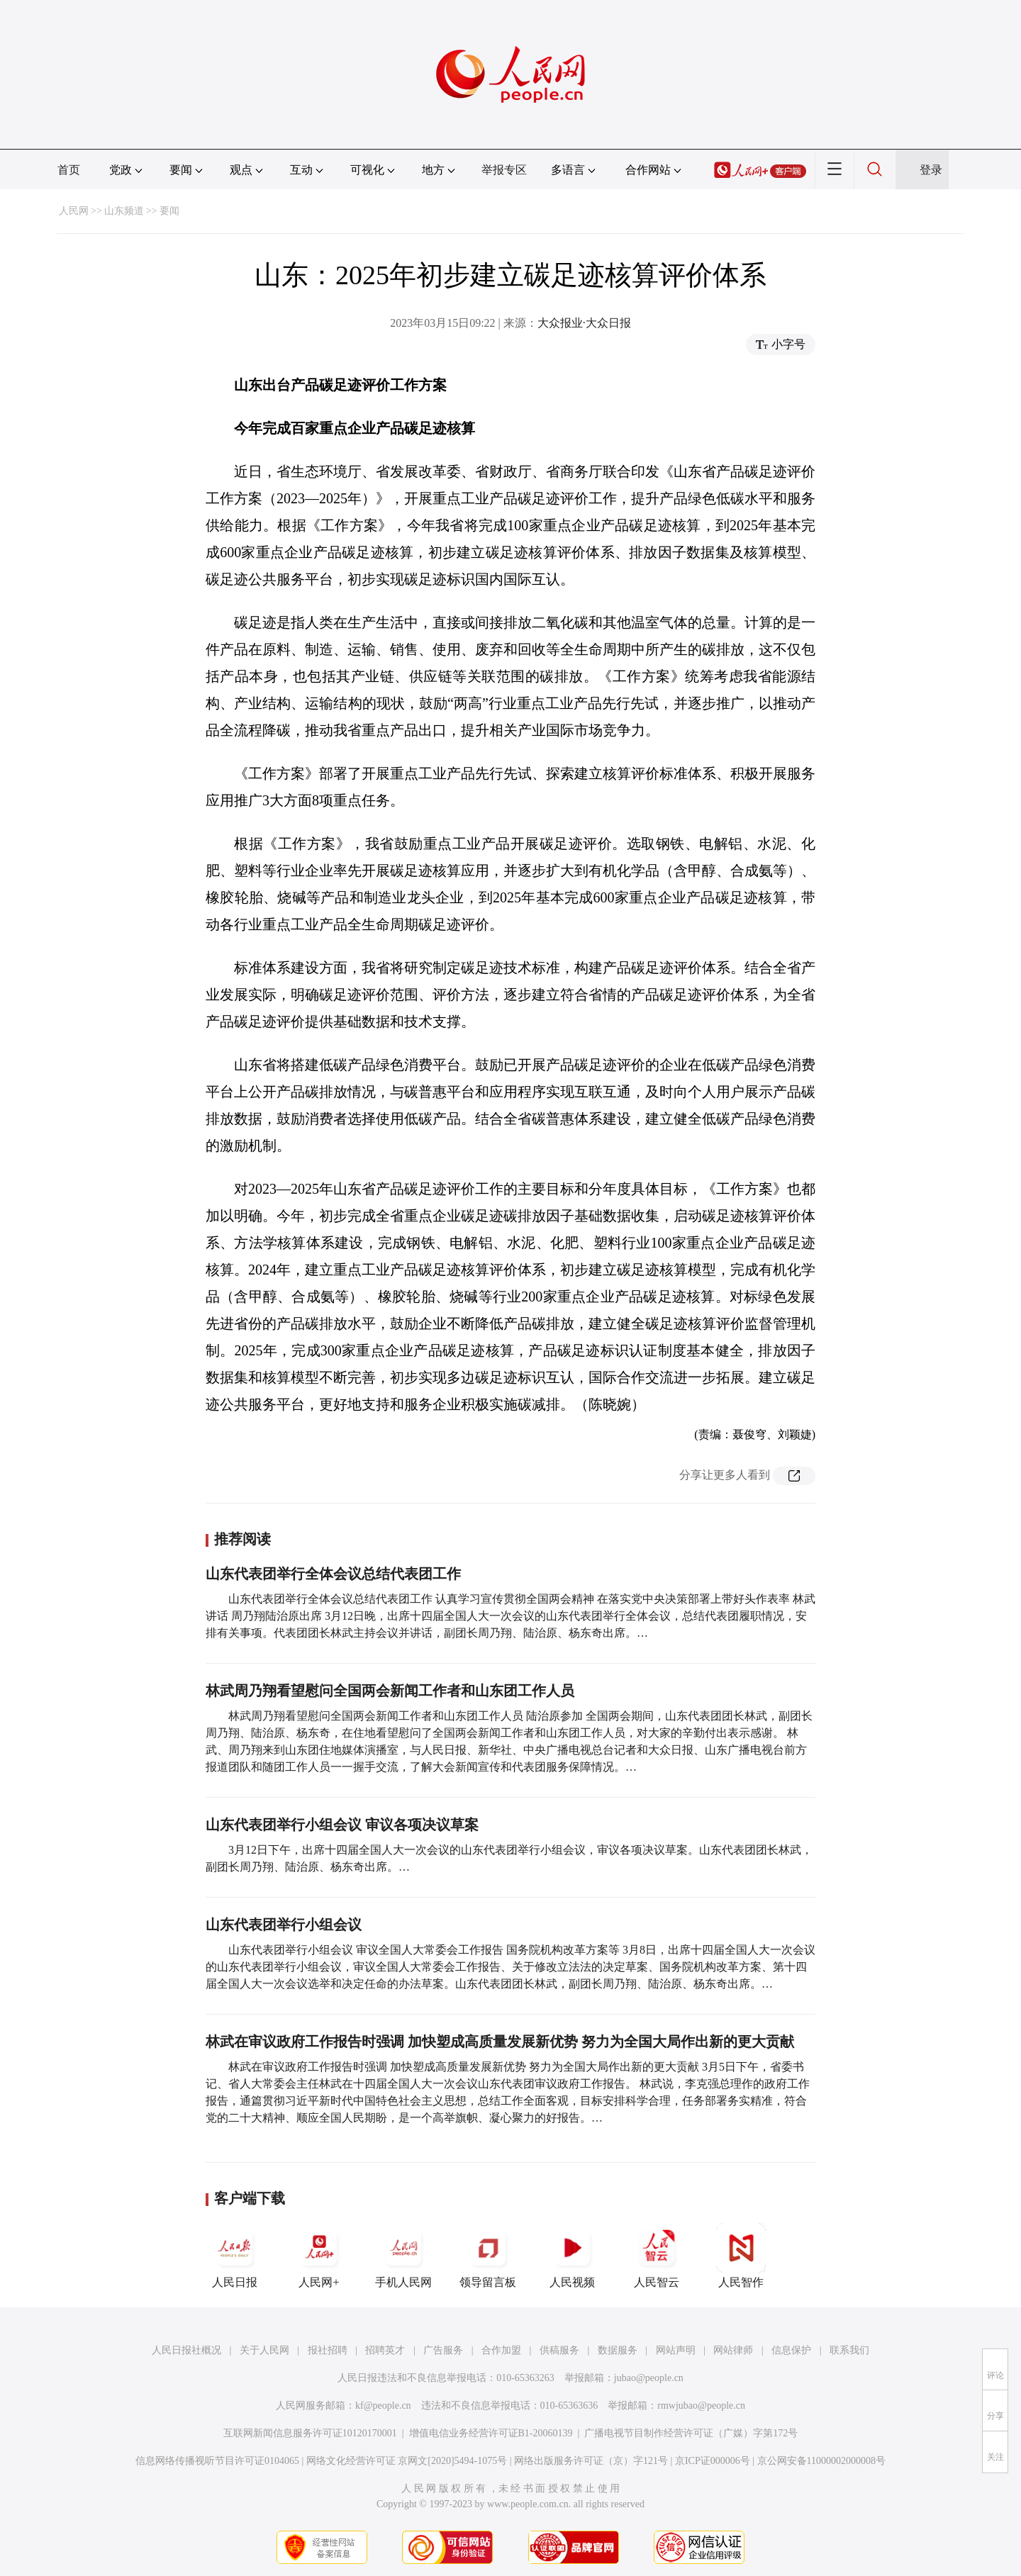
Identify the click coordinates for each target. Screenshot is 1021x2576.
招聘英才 (385, 2350)
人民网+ (319, 2255)
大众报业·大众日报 (584, 323)
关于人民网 (264, 2350)
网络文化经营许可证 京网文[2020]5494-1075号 (407, 2460)
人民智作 (741, 2255)
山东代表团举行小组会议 (284, 1924)
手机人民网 (403, 2255)
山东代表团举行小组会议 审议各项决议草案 (342, 1824)
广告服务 (443, 2350)
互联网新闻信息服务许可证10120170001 (310, 2433)
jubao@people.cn (649, 2378)
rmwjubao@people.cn (701, 2405)
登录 (931, 170)
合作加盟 (501, 2350)
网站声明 (676, 2350)
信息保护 (791, 2350)
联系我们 (849, 2350)
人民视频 (572, 2255)
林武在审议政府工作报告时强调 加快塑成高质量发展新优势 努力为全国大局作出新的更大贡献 (500, 2041)
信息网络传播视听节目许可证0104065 (217, 2460)
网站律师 (733, 2350)
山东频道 (124, 211)
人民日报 (235, 2255)
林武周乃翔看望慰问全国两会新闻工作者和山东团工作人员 (390, 1690)
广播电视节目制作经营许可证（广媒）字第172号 (691, 2433)
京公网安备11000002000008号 (821, 2460)
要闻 (169, 211)
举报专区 (504, 170)
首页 (68, 170)
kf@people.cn (383, 2405)
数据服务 (617, 2350)
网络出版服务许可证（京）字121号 (591, 2460)
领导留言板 (487, 2255)
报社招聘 (327, 2350)
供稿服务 (559, 2350)
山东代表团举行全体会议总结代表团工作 (333, 1573)
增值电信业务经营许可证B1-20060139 (491, 2433)
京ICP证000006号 (712, 2460)
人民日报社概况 (186, 2350)
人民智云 (656, 2255)
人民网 (74, 211)
